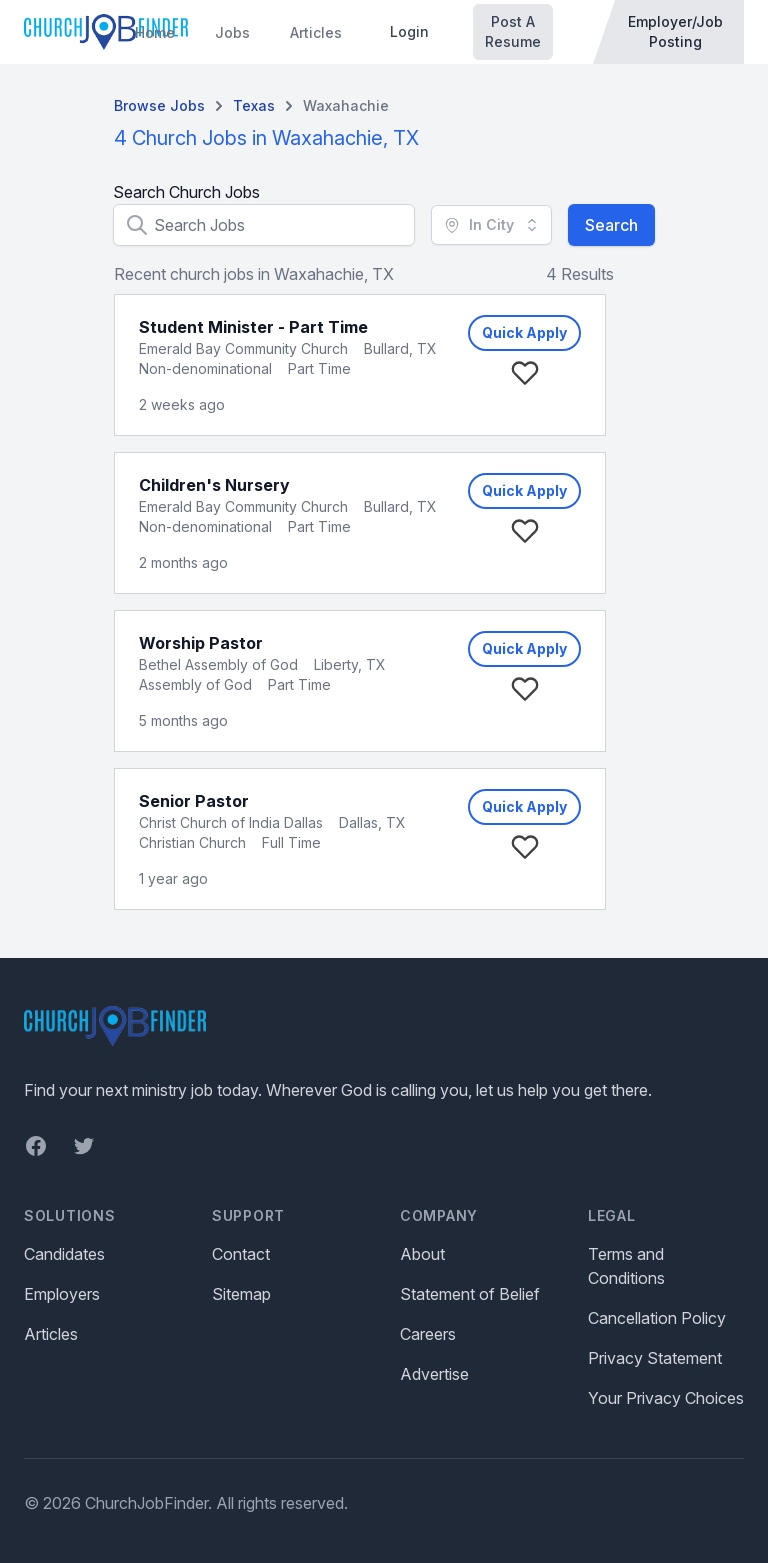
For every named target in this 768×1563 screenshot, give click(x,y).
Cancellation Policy (657, 1318)
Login (409, 31)
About (422, 1254)
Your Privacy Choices (666, 1398)
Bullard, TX (400, 348)
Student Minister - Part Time (253, 327)
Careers (428, 1334)
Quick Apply (524, 332)
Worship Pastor (201, 643)
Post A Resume (513, 31)
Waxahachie (346, 105)
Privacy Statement (655, 1358)
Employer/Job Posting (675, 31)
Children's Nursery (214, 485)
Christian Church (192, 842)
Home (155, 32)
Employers (62, 1294)
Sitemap (241, 1294)
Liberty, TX (350, 664)
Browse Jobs (159, 105)
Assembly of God (195, 684)
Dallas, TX (372, 822)
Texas (254, 105)
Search (611, 225)
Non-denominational (205, 368)
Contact (241, 1254)
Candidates (64, 1254)
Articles (316, 32)
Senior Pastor (194, 801)
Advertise (434, 1374)
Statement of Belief (470, 1294)
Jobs (232, 32)
